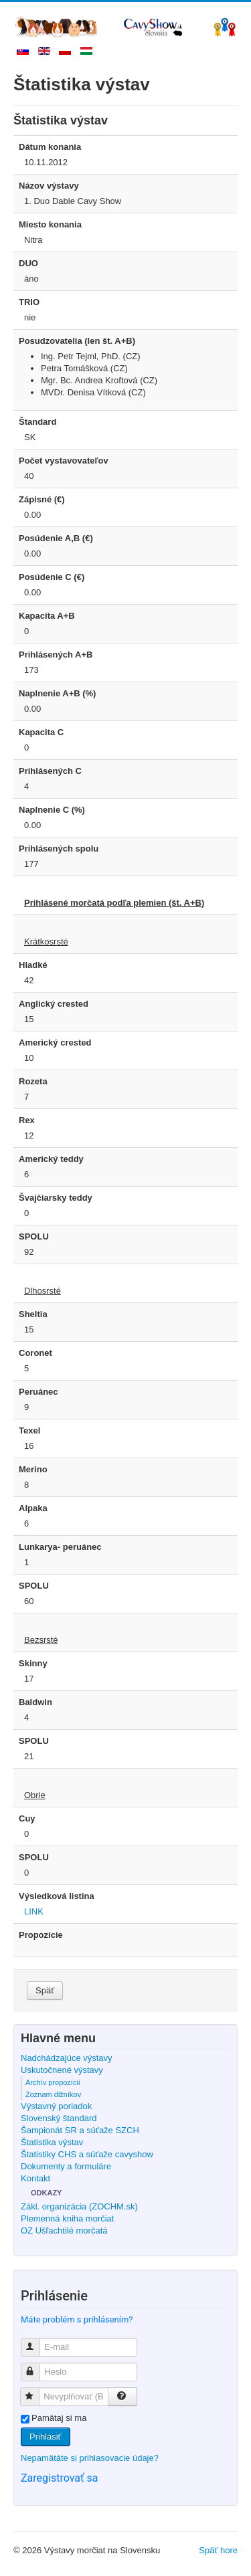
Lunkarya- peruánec (60, 1547)
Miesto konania (50, 224)
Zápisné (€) (42, 499)
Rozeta (33, 1081)
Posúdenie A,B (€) (56, 538)
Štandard (37, 422)
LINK (34, 1911)
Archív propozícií (52, 2082)
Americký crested (55, 1042)
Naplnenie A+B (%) (57, 693)
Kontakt (35, 2178)
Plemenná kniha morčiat (67, 2218)
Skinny (33, 1663)
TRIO (29, 302)
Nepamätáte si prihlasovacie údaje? (90, 2458)
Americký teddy (51, 1159)
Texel (29, 1430)
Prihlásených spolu (58, 849)
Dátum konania (50, 147)
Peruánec (38, 1392)
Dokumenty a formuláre (66, 2166)
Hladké (33, 965)
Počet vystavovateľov (63, 461)
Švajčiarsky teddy (55, 1198)
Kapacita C (41, 732)
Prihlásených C (50, 771)
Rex (27, 1120)
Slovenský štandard (58, 2118)
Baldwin (35, 1702)
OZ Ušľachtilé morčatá (64, 2230)
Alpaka (33, 1508)
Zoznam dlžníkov (53, 2094)
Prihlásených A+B (55, 655)
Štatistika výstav (52, 2142)
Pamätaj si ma (58, 2418)
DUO (28, 263)
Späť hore (218, 2550)
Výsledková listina (56, 1896)
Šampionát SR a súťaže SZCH (80, 2130)
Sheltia (33, 1314)
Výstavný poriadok (56, 2106)
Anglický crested (53, 1004)
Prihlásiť (45, 2437)
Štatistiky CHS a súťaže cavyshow (87, 2154)
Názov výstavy (49, 186)
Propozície (41, 1935)
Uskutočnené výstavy (62, 2070)
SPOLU (34, 1236)
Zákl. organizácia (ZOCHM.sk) (79, 2206)
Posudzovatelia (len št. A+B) (77, 341)
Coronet (35, 1353)
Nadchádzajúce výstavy (66, 2058)
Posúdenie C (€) (51, 577)
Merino (33, 1469)
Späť (44, 1990)
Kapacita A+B (47, 616)
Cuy (27, 1818)
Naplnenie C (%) (52, 810)
